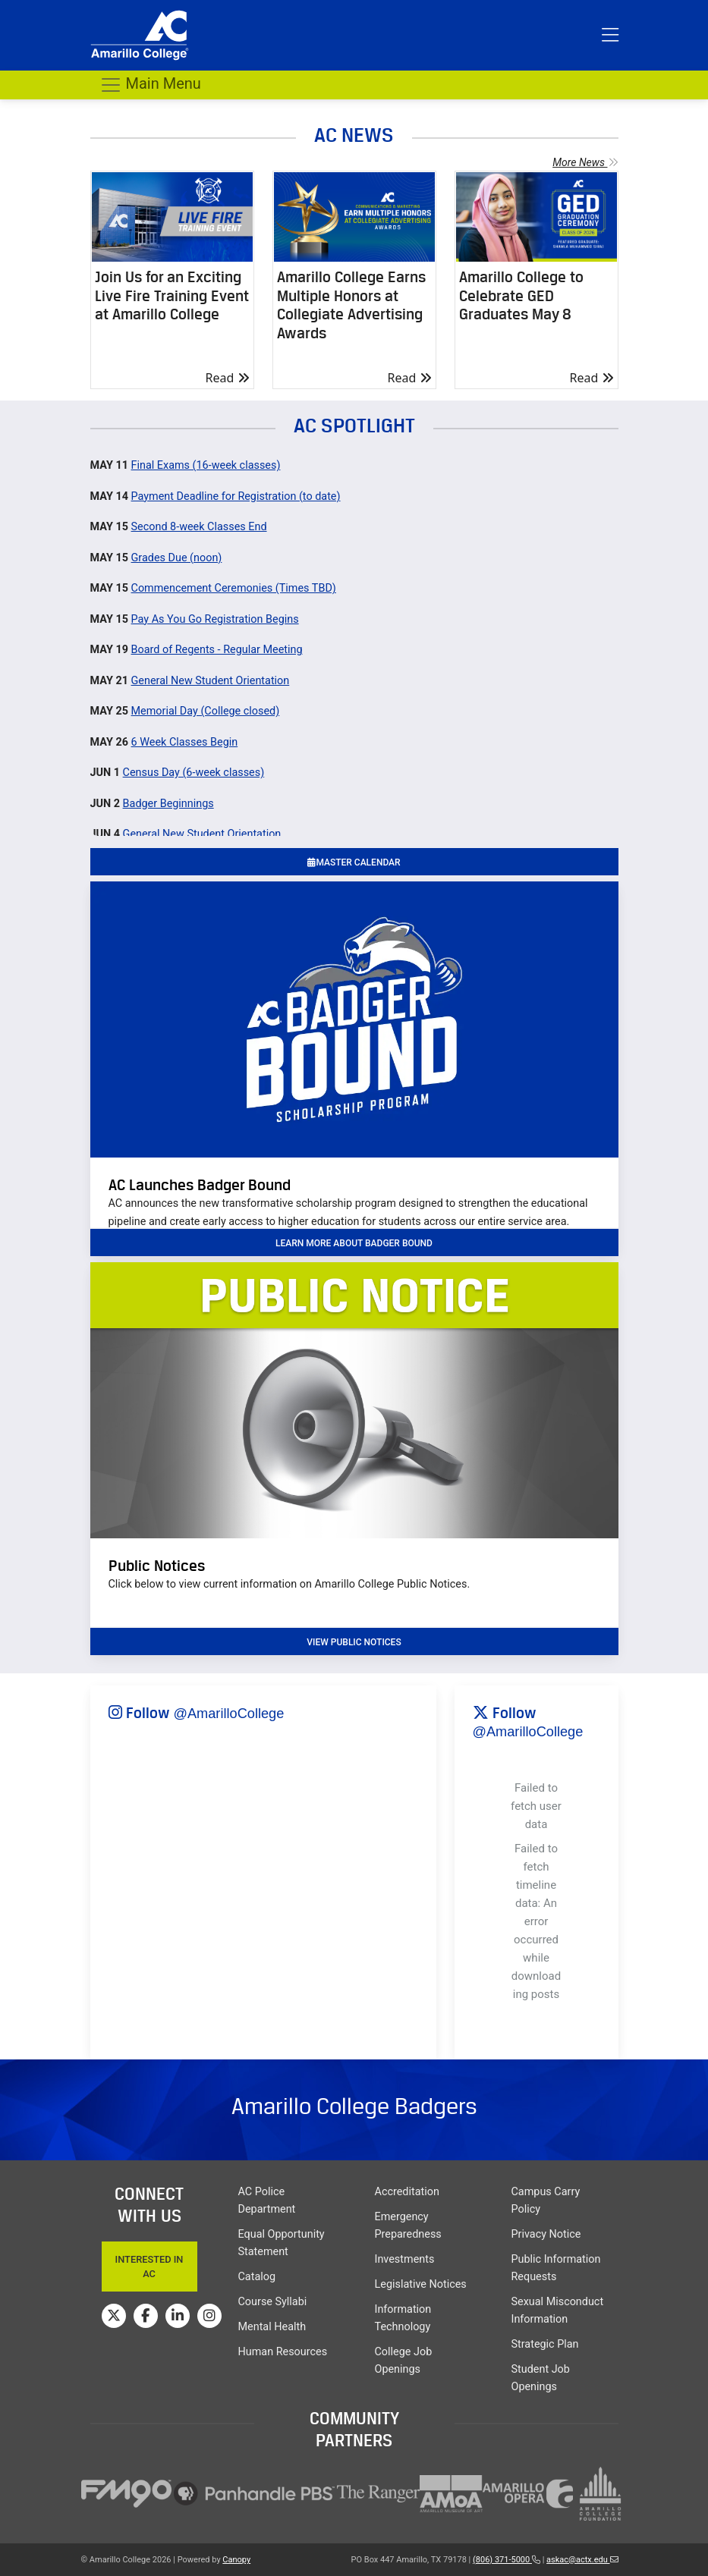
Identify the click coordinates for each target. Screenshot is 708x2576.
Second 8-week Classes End (199, 526)
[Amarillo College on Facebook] (146, 2316)
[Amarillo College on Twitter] (114, 2316)
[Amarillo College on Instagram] (209, 2316)
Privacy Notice (546, 2234)
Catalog (257, 2276)
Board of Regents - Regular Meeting (217, 649)
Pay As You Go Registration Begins (215, 619)
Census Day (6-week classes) (194, 772)
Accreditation (407, 2191)
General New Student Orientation (210, 680)
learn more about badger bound (354, 1243)
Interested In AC (149, 2266)
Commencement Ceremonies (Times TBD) (233, 588)
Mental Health (272, 2326)
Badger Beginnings (168, 803)
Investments (405, 2259)
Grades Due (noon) (176, 557)
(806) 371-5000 (506, 2560)
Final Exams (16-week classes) (206, 465)
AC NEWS (354, 134)
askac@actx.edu (582, 2560)
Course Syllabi (272, 2301)
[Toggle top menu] (610, 36)
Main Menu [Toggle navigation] (150, 85)
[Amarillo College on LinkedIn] (177, 2316)
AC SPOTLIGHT (354, 425)
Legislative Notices (421, 2284)
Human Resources (283, 2351)
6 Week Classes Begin (184, 742)
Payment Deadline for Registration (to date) (236, 496)
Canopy (236, 2560)
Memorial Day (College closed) (205, 711)
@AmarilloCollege (229, 1713)
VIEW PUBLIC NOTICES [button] (354, 1642)
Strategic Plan (545, 2344)
